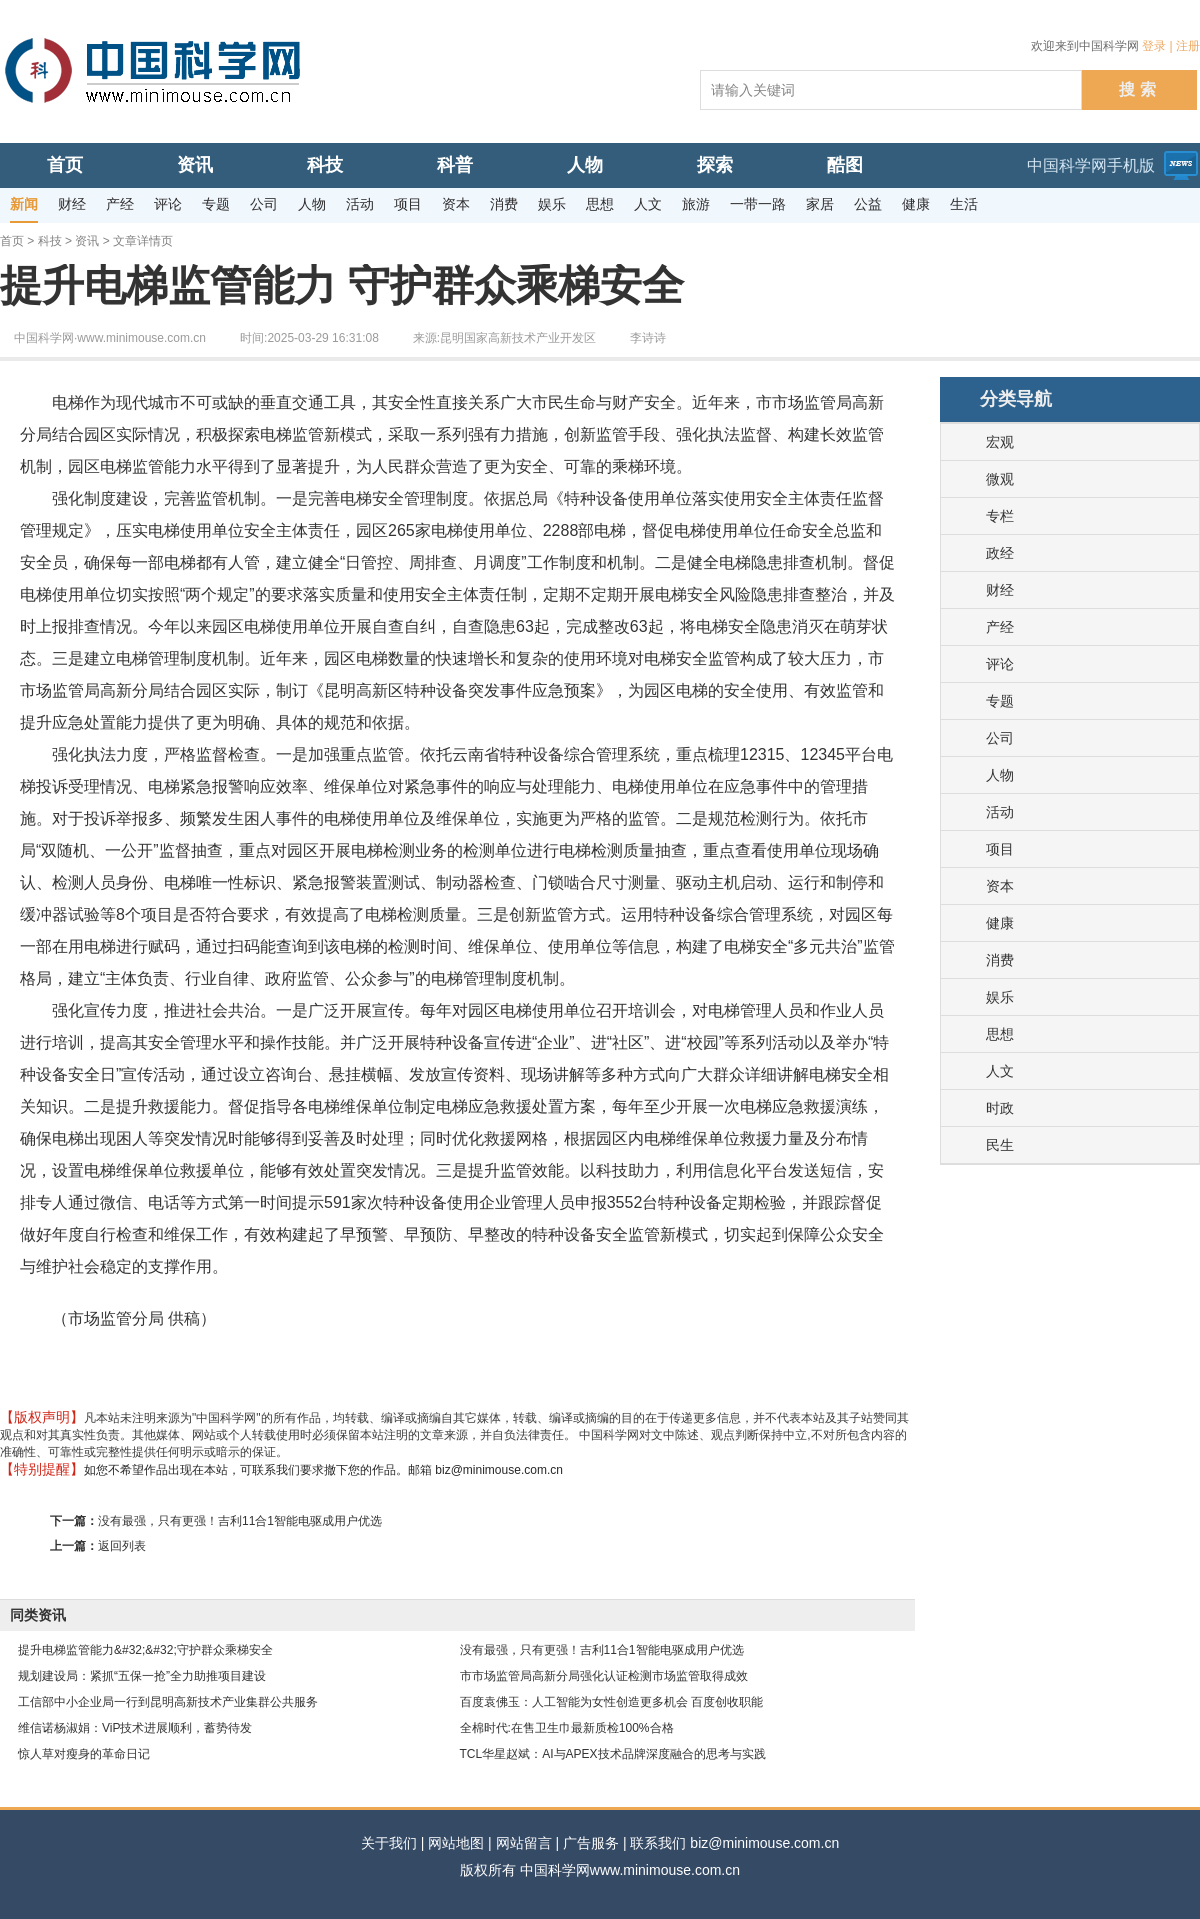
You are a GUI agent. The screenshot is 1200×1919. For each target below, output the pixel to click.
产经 (1000, 627)
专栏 (1000, 516)
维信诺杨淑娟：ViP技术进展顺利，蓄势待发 (135, 1728)
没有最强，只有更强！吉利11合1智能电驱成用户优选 (240, 1521)
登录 (1154, 46)
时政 (1000, 1108)
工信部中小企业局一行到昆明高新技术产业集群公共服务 (168, 1702)
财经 (1000, 590)
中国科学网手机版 (1091, 165)
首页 (12, 241)
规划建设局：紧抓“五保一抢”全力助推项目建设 (142, 1676)
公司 (1000, 738)
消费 (1000, 960)
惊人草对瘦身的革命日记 (84, 1754)
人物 (1000, 775)
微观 (1000, 479)
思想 (1000, 1034)
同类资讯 (38, 1615)
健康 (1000, 923)
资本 (1000, 886)
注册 (1188, 46)
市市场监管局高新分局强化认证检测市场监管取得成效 (604, 1676)
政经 (1000, 553)
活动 (1000, 812)
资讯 (87, 241)
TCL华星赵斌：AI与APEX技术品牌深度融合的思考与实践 (613, 1754)
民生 (1000, 1145)
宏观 (1000, 442)
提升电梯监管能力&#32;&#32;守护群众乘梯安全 (145, 1650)
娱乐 (1000, 997)
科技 (50, 241)
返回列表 (122, 1546)
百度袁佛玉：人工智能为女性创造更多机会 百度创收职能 (611, 1702)
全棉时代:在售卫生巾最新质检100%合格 (567, 1728)
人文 (1000, 1071)
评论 (1000, 664)
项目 (1000, 849)
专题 (1000, 701)
